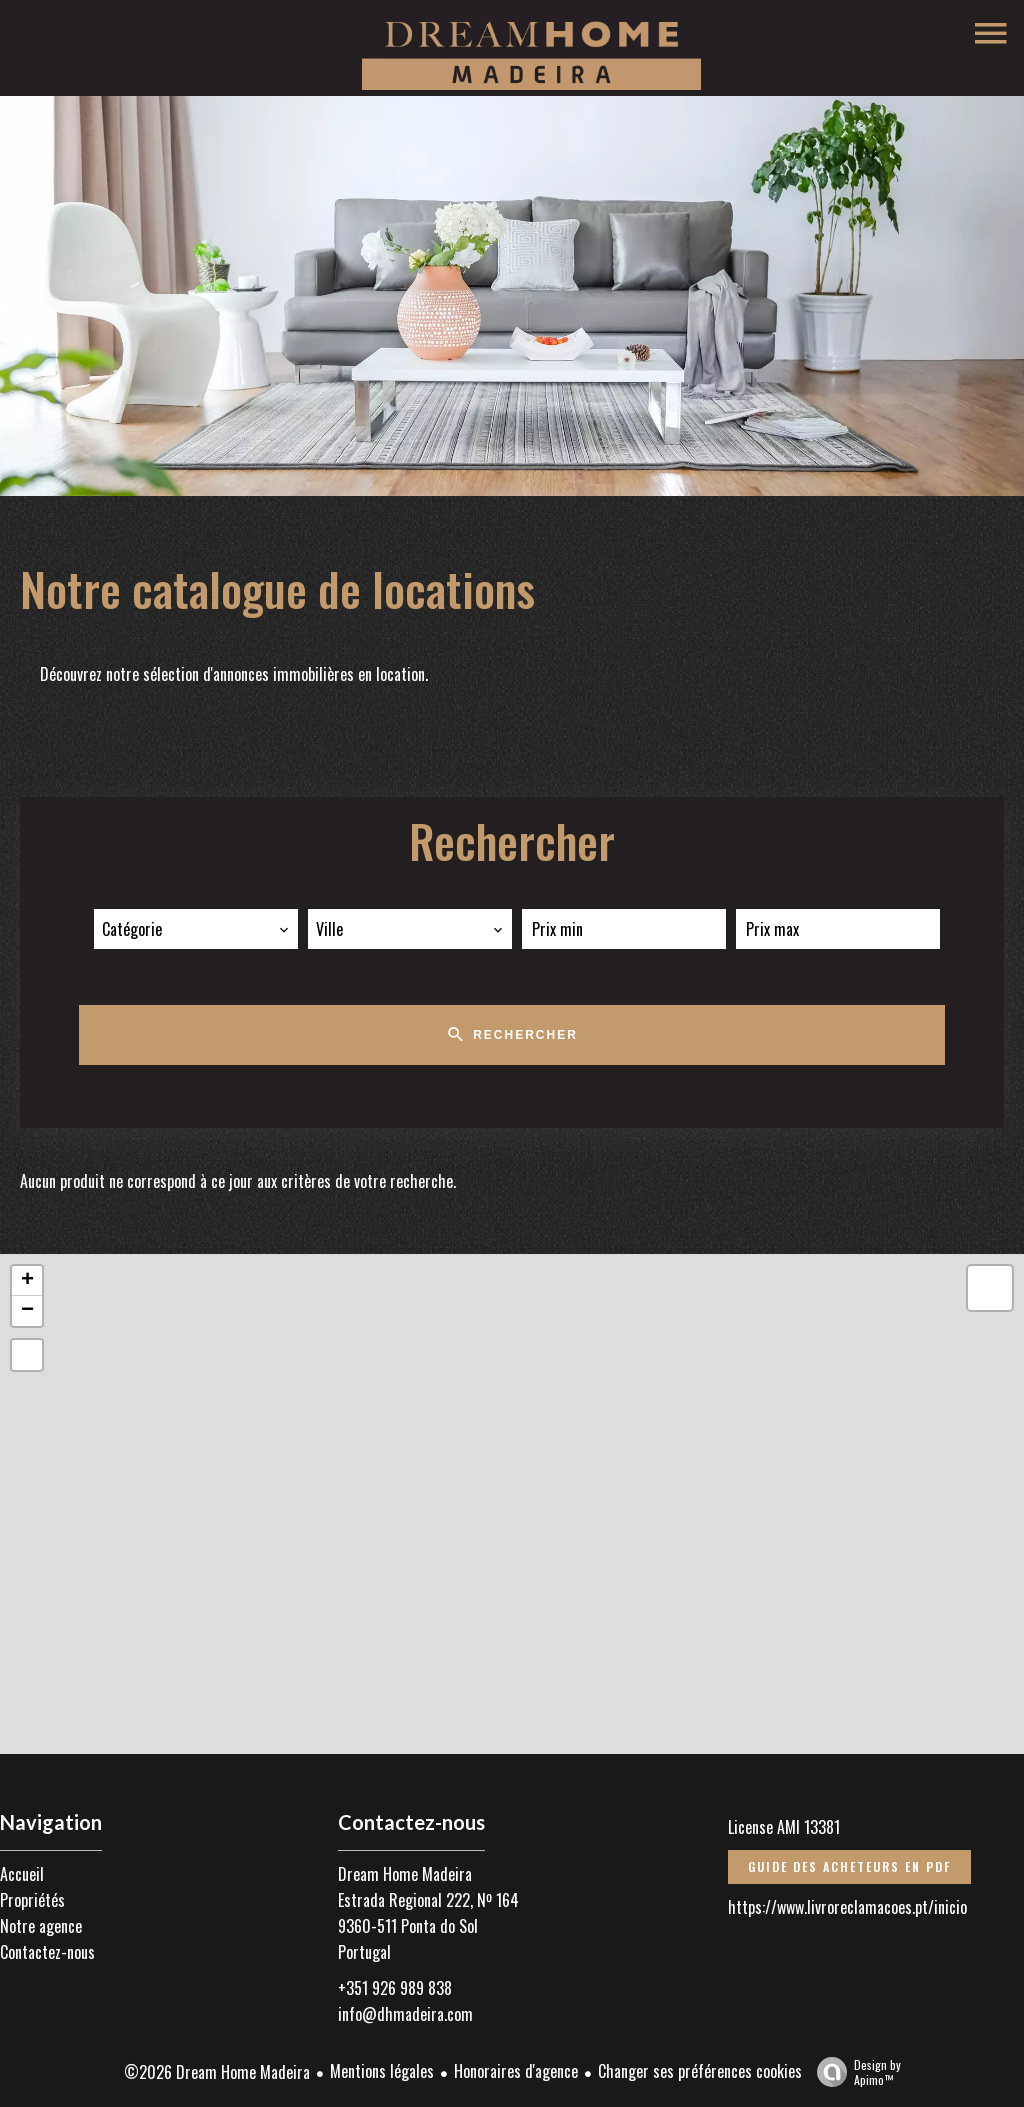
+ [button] (27, 1281)
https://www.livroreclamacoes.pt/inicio (847, 1907)
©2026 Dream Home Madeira (217, 2072)
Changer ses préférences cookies (700, 2071)
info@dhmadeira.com (405, 2014)
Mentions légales (382, 2071)
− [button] (27, 1311)
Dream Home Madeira (405, 1874)
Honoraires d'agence (516, 2071)
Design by (854, 2071)
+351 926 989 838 (395, 1988)
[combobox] (196, 929)
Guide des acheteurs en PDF (849, 1866)
